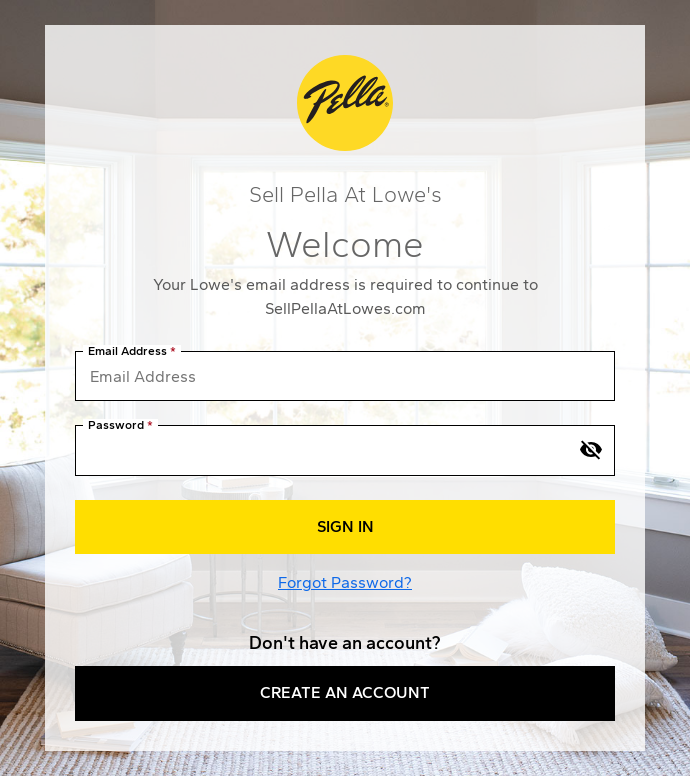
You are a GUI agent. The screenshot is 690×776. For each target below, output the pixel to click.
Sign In (345, 526)
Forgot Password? (345, 582)
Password (116, 425)
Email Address (127, 351)
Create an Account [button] (345, 692)
